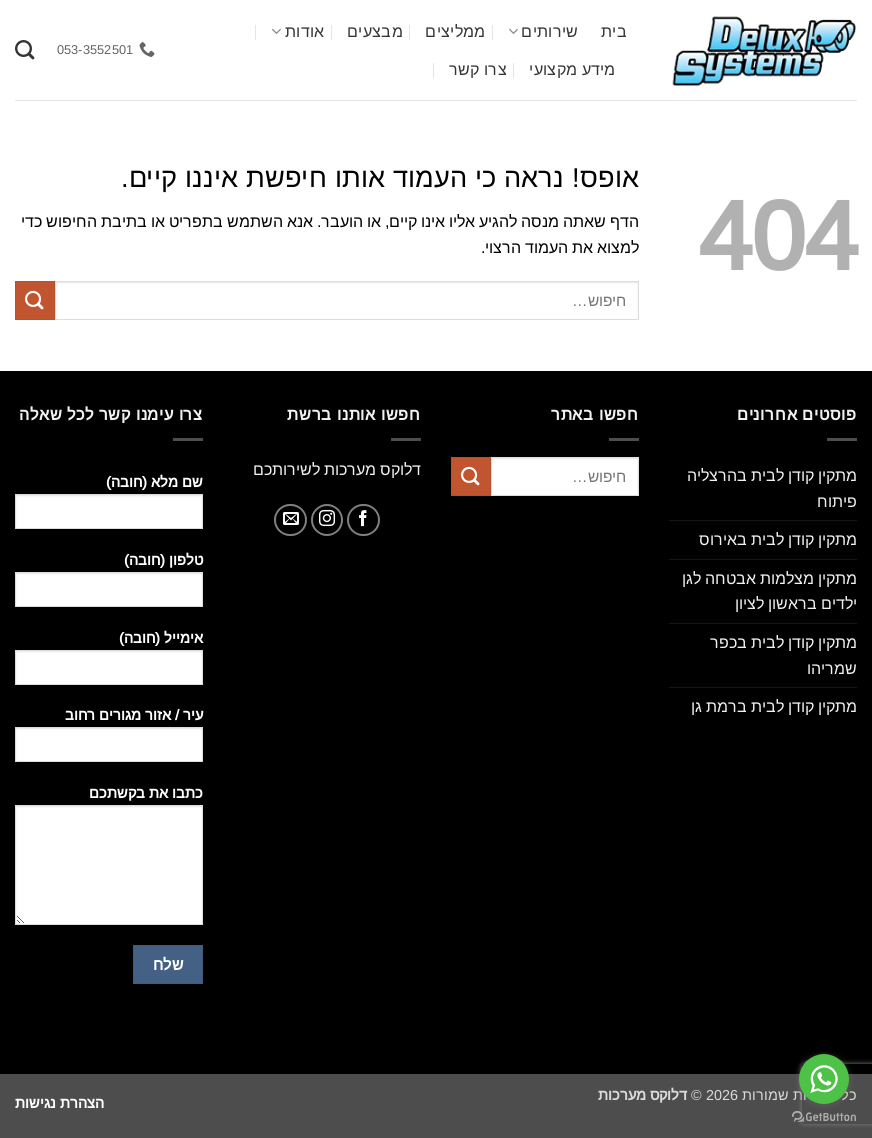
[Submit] (35, 300)
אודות (297, 31)
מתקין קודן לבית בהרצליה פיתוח (772, 488)
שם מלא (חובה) (109, 508)
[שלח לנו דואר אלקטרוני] (290, 520)
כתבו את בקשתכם (109, 862)
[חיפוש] (24, 49)
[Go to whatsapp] (824, 1079)
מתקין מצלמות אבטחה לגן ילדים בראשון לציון (769, 591)
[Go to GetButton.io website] (824, 1117)
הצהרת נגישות (59, 1103)
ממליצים (455, 31)
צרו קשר (478, 69)
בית (614, 31)
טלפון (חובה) (109, 586)
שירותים (543, 31)
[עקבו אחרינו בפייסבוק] (363, 520)
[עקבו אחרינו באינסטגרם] (327, 520)
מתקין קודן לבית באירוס (778, 539)
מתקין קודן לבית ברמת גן (774, 706)
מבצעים (375, 31)
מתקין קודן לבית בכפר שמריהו (783, 655)
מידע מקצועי (572, 69)
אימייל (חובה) (109, 664)
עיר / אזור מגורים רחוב (109, 741)
